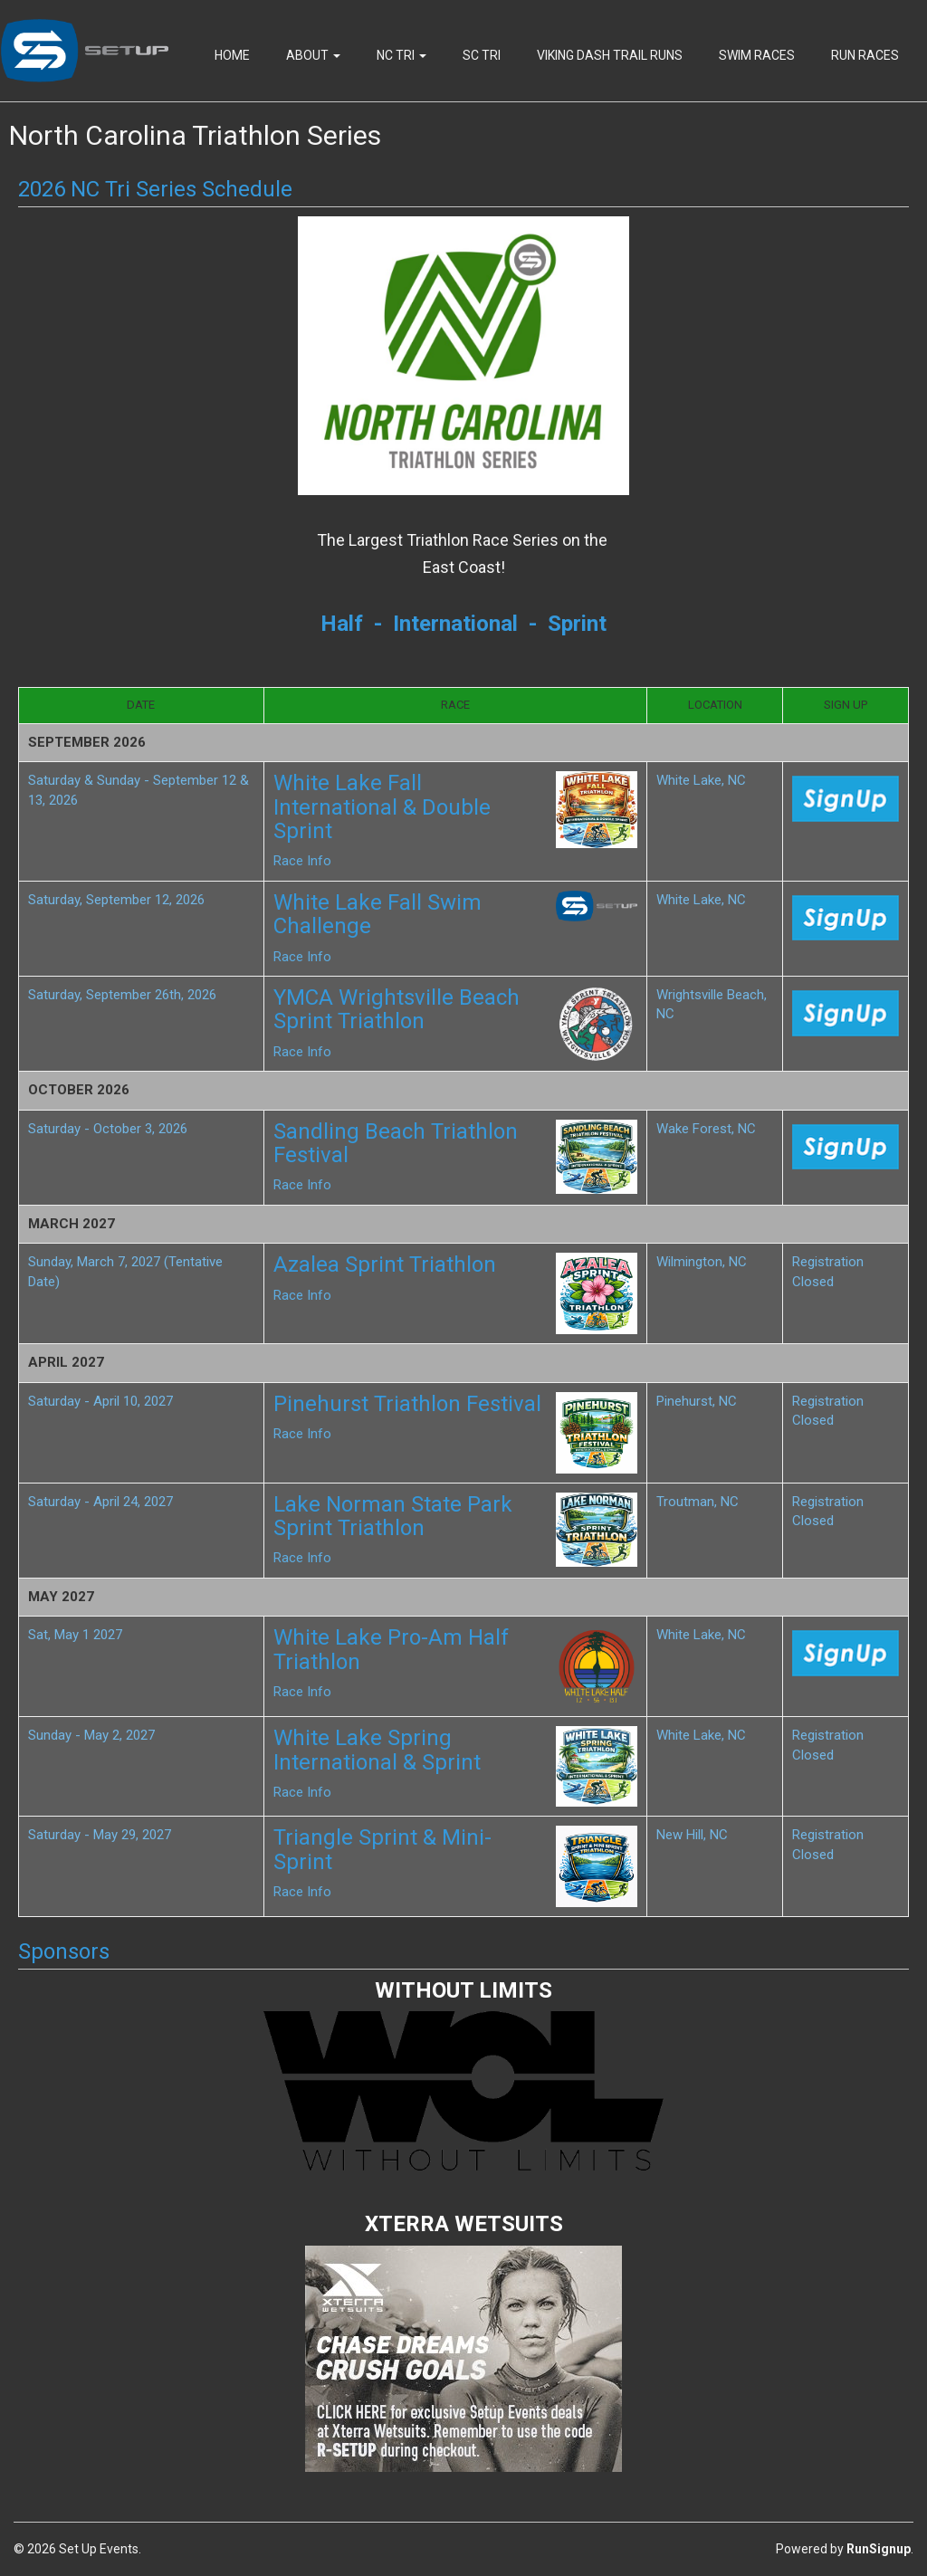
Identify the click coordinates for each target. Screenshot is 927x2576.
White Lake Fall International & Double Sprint (382, 807)
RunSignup (878, 2549)
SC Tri (482, 55)
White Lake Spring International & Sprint (377, 1749)
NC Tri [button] (401, 55)
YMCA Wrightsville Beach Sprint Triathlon (396, 1009)
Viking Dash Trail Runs (610, 55)
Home (232, 55)
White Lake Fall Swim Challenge (377, 914)
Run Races (865, 55)
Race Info (302, 861)
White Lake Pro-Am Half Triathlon (391, 1649)
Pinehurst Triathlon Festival (407, 1404)
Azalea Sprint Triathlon (384, 1264)
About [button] (313, 55)
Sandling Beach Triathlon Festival (395, 1143)
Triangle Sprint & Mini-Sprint (382, 1849)
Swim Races (757, 55)
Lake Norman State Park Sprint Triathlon (392, 1516)
